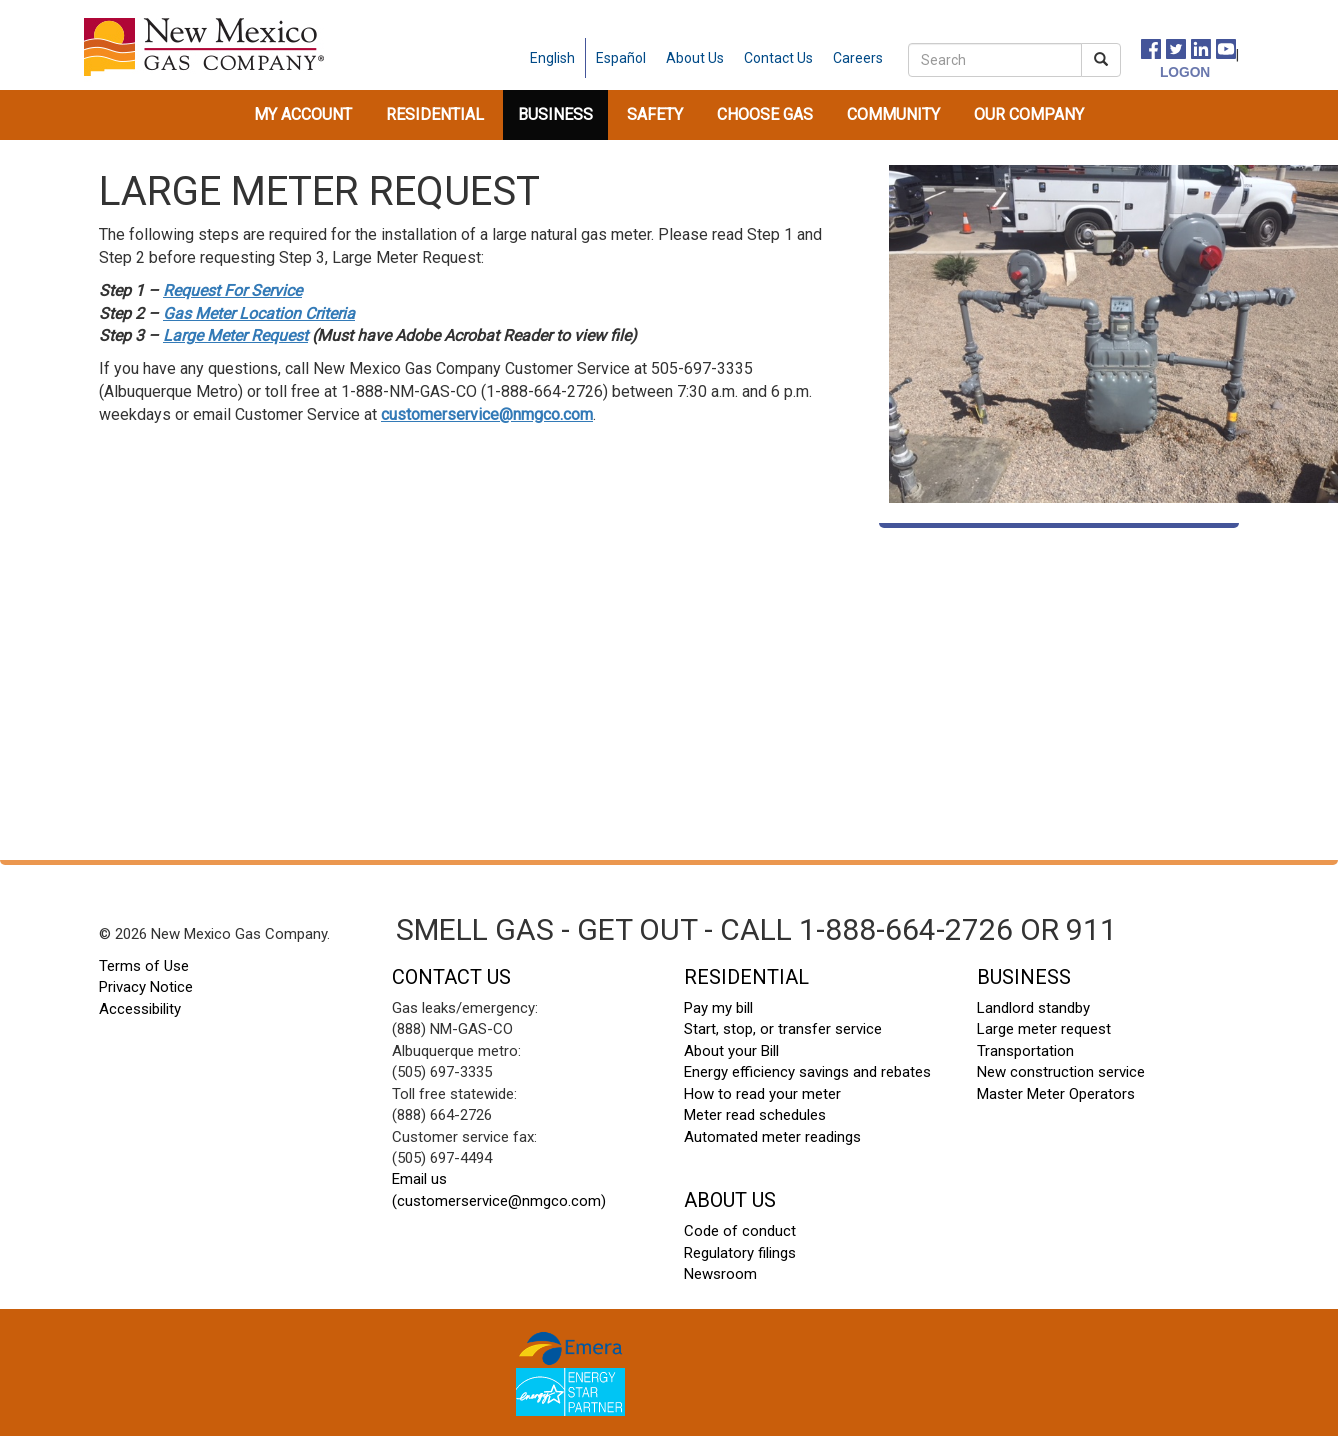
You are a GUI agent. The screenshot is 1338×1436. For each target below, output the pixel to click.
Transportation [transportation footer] (1025, 1051)
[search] (995, 60)
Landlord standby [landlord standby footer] (1033, 1008)
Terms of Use (144, 966)
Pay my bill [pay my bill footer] (718, 1008)
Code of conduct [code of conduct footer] (740, 1231)
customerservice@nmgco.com (487, 414)
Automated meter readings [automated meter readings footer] (772, 1137)
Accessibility (140, 1009)
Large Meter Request (235, 335)
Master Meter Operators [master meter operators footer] (1056, 1094)
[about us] (695, 58)
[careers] (858, 58)
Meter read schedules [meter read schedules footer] (755, 1115)
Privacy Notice (146, 987)
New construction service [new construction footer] (1061, 1072)
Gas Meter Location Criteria (259, 313)
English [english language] (552, 58)
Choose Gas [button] (765, 114)
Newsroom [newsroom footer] (720, 1274)
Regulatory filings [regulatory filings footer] (740, 1253)
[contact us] (778, 58)
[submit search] (1101, 60)
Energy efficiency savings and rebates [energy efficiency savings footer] (807, 1072)
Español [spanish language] (621, 58)
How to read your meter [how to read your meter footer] (762, 1094)
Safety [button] (655, 114)
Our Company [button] (1029, 114)
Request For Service (232, 290)
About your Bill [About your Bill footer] (731, 1051)
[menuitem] (303, 115)
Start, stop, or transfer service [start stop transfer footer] (783, 1029)
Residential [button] (435, 114)
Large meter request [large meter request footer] (1044, 1029)
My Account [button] (303, 114)
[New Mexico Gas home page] (204, 46)
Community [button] (893, 114)
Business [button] (555, 114)
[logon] (1164, 71)
